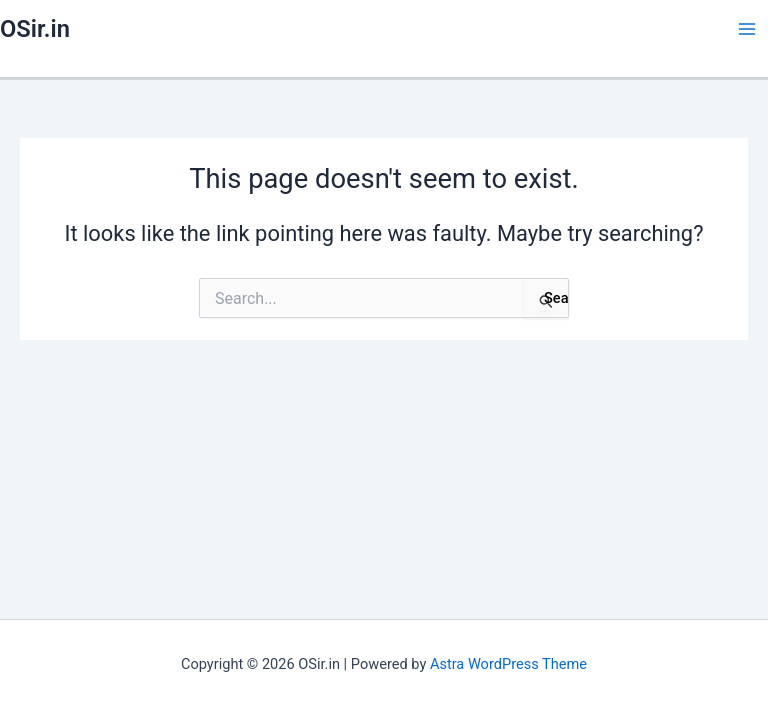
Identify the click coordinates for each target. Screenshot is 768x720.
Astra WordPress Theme (508, 664)
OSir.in (35, 29)
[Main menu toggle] (747, 29)
